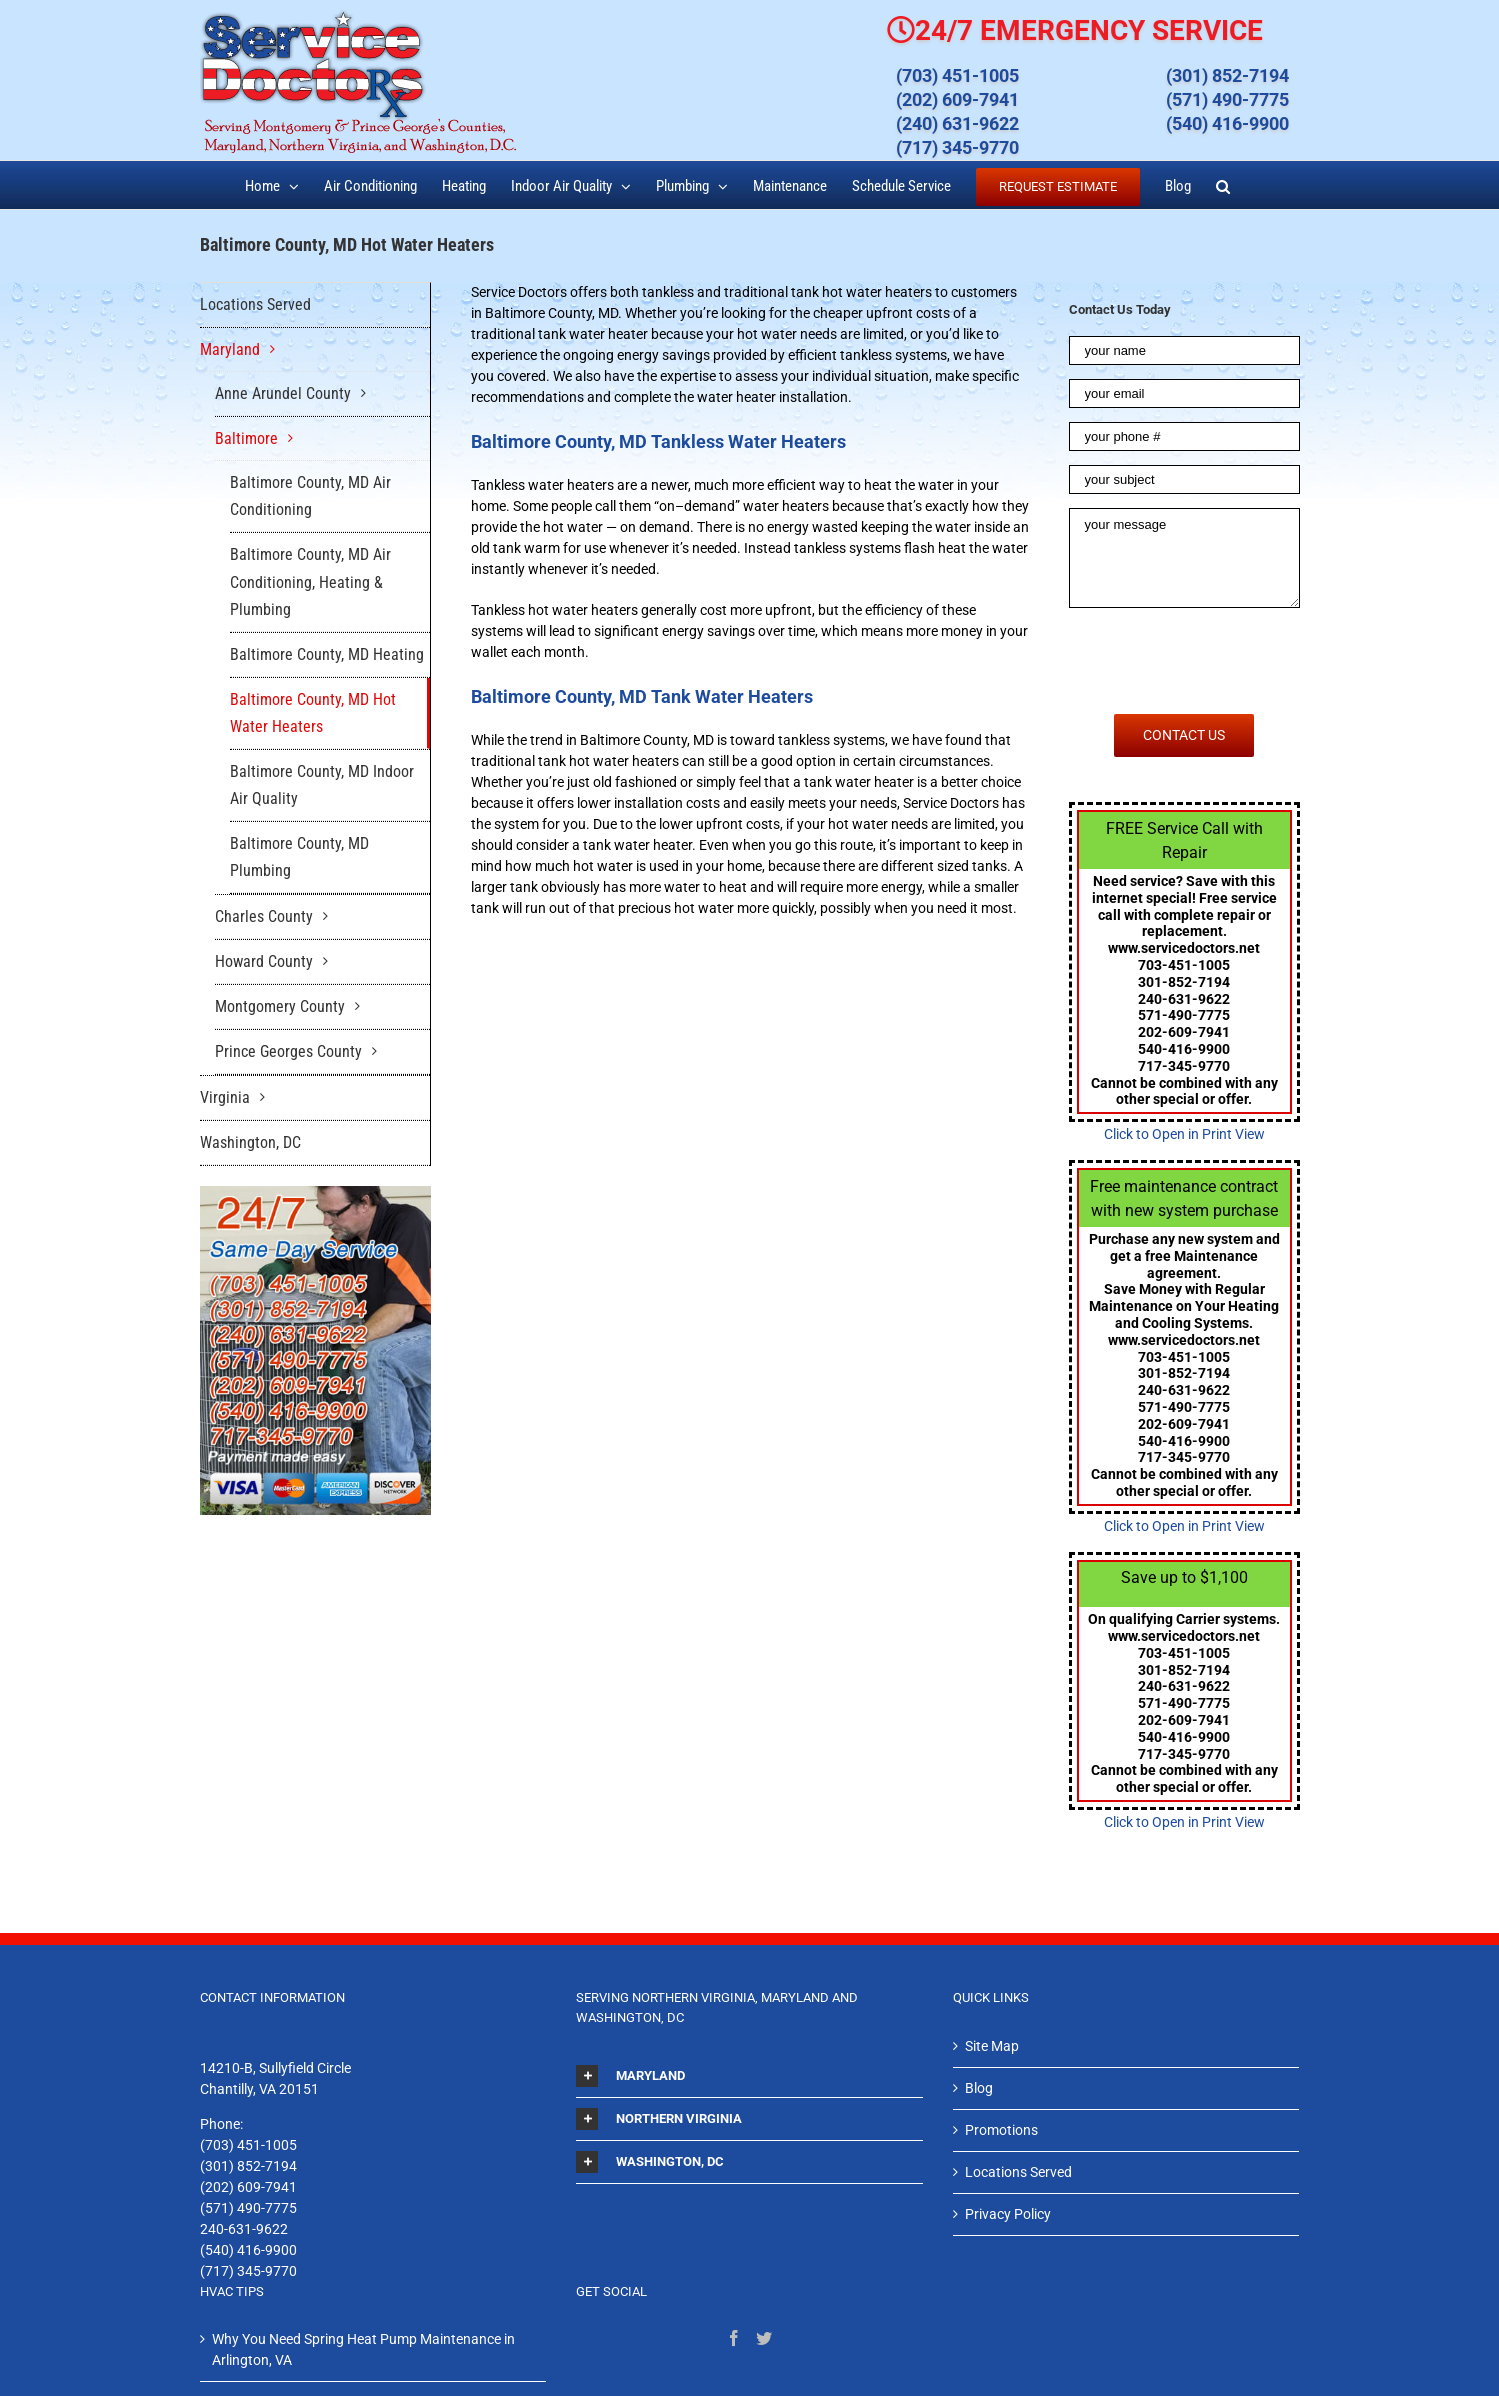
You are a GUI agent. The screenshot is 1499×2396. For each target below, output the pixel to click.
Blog (979, 2088)
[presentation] (1221, 661)
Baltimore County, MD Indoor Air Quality (322, 785)
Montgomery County (280, 1006)
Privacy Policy (1008, 2214)
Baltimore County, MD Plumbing (299, 857)
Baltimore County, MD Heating (327, 654)
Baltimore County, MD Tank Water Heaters (642, 696)
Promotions (1001, 2130)
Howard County (264, 961)
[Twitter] (764, 2338)
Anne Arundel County (283, 393)
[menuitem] (272, 185)
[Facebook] (734, 2338)
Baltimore (246, 438)
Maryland (230, 349)
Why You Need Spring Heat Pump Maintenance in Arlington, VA (363, 2349)
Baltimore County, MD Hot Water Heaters (313, 713)
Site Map (992, 2046)
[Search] (1223, 185)
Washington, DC (250, 1142)
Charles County (264, 916)
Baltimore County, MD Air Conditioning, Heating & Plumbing (310, 581)
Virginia (225, 1097)
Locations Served (255, 304)
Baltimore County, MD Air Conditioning (310, 496)
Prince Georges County (288, 1051)
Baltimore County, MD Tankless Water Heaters (658, 441)
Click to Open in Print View (1184, 1134)
